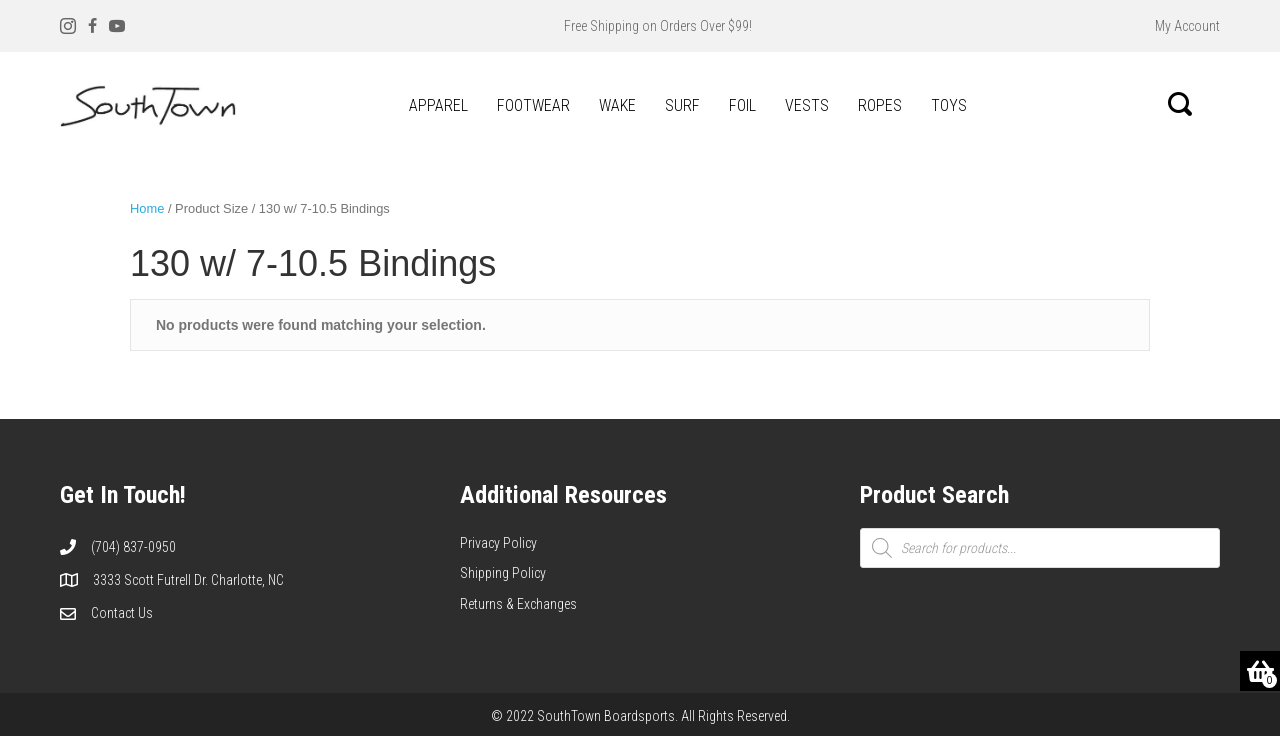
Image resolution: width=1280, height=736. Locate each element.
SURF (682, 105)
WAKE (617, 105)
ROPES (880, 105)
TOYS (949, 105)
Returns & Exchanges (518, 604)
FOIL (742, 105)
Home (147, 208)
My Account (1187, 26)
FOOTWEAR (533, 105)
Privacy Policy (498, 543)
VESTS (807, 105)
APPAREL (438, 105)
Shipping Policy (503, 573)
